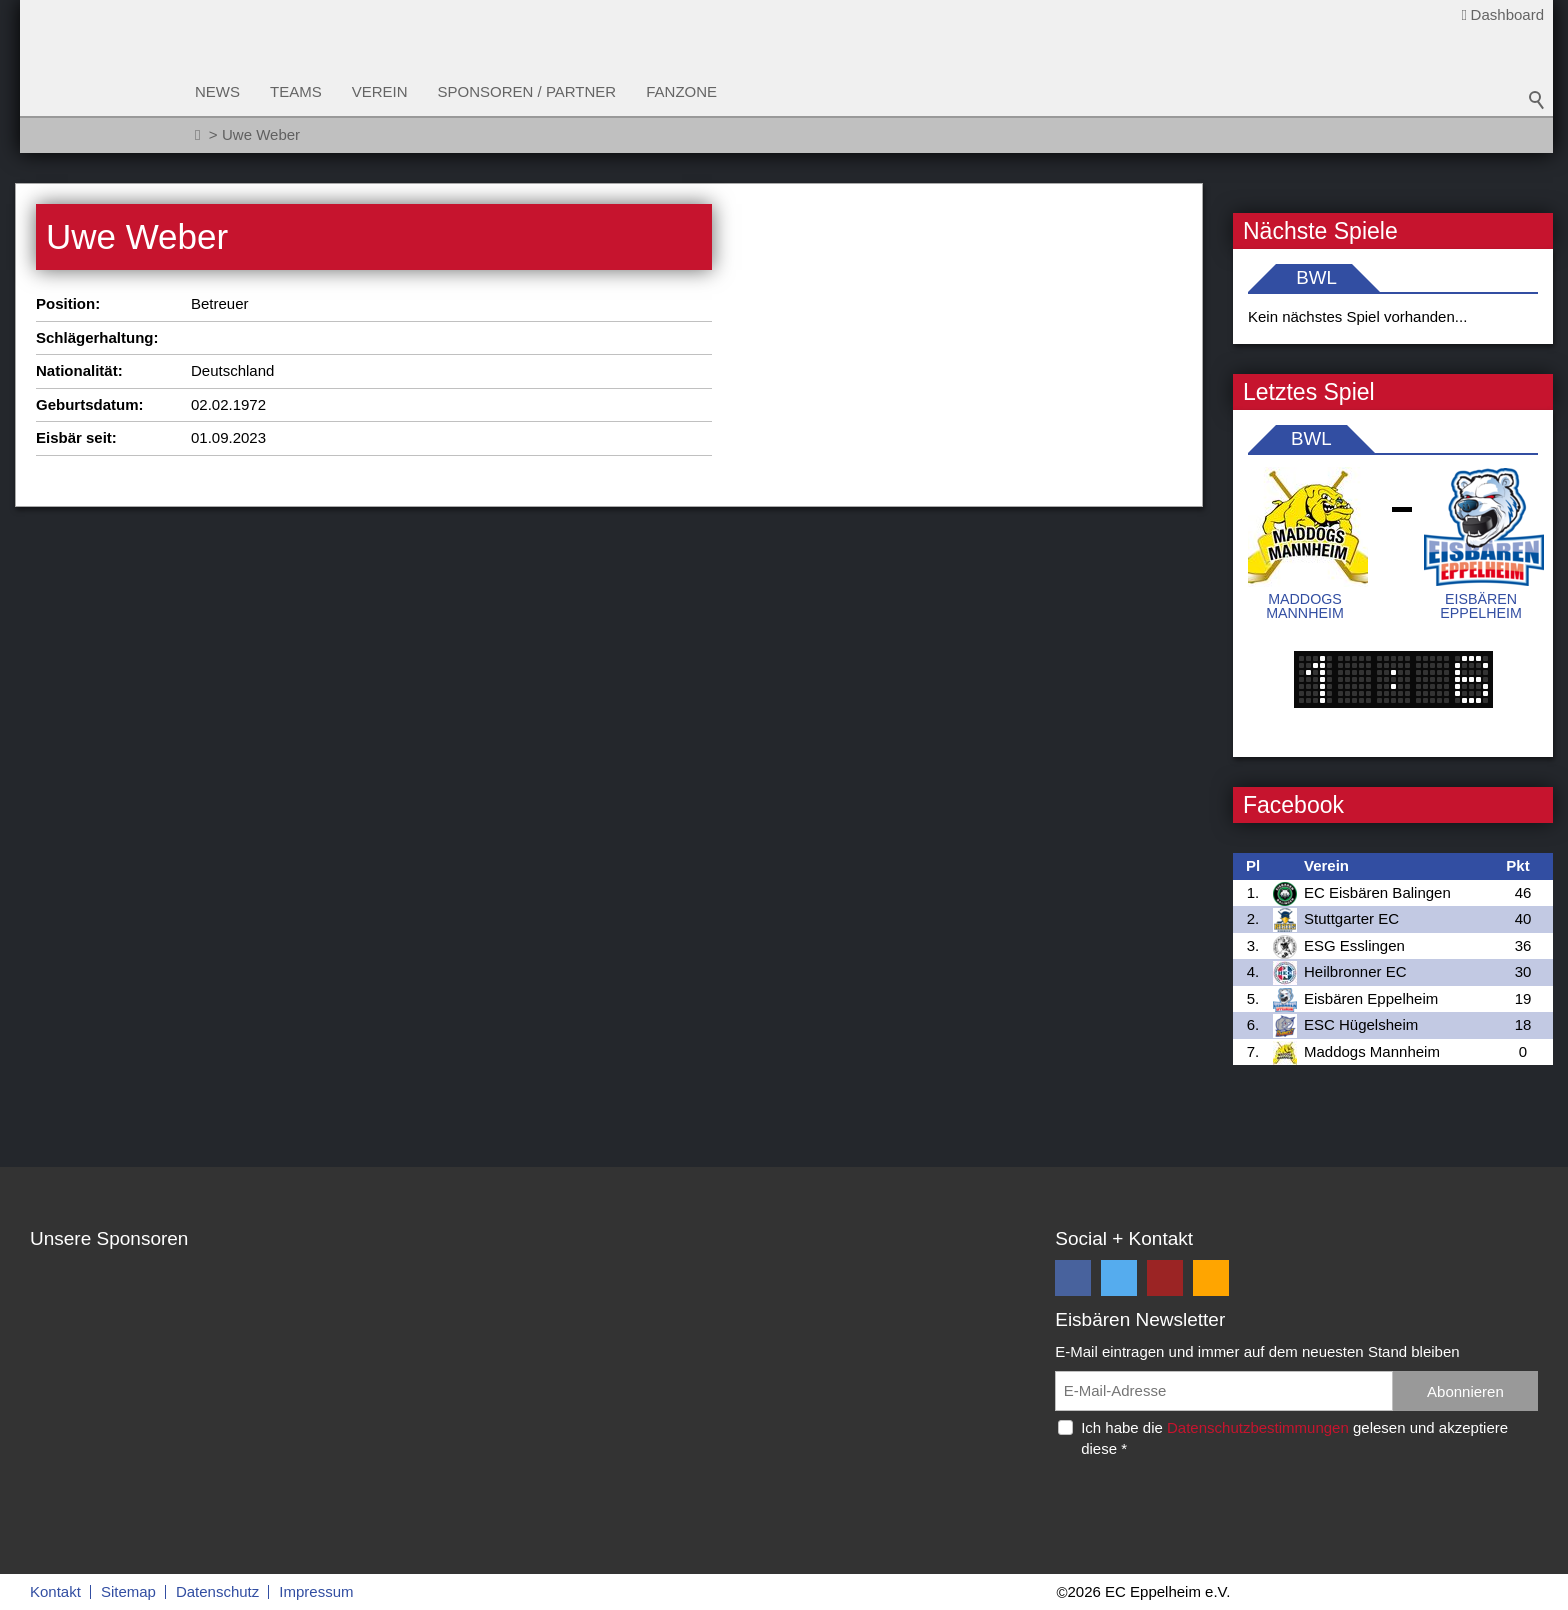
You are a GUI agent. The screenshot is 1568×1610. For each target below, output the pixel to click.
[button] (1073, 1278)
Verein (380, 91)
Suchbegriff (1537, 100)
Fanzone (681, 91)
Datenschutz (217, 1591)
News (217, 91)
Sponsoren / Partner (527, 91)
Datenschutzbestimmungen (1258, 1427)
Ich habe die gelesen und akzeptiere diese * (1294, 1438)
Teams (296, 91)
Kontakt (55, 1591)
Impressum (316, 1591)
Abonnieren (1465, 1391)
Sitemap (128, 1591)
